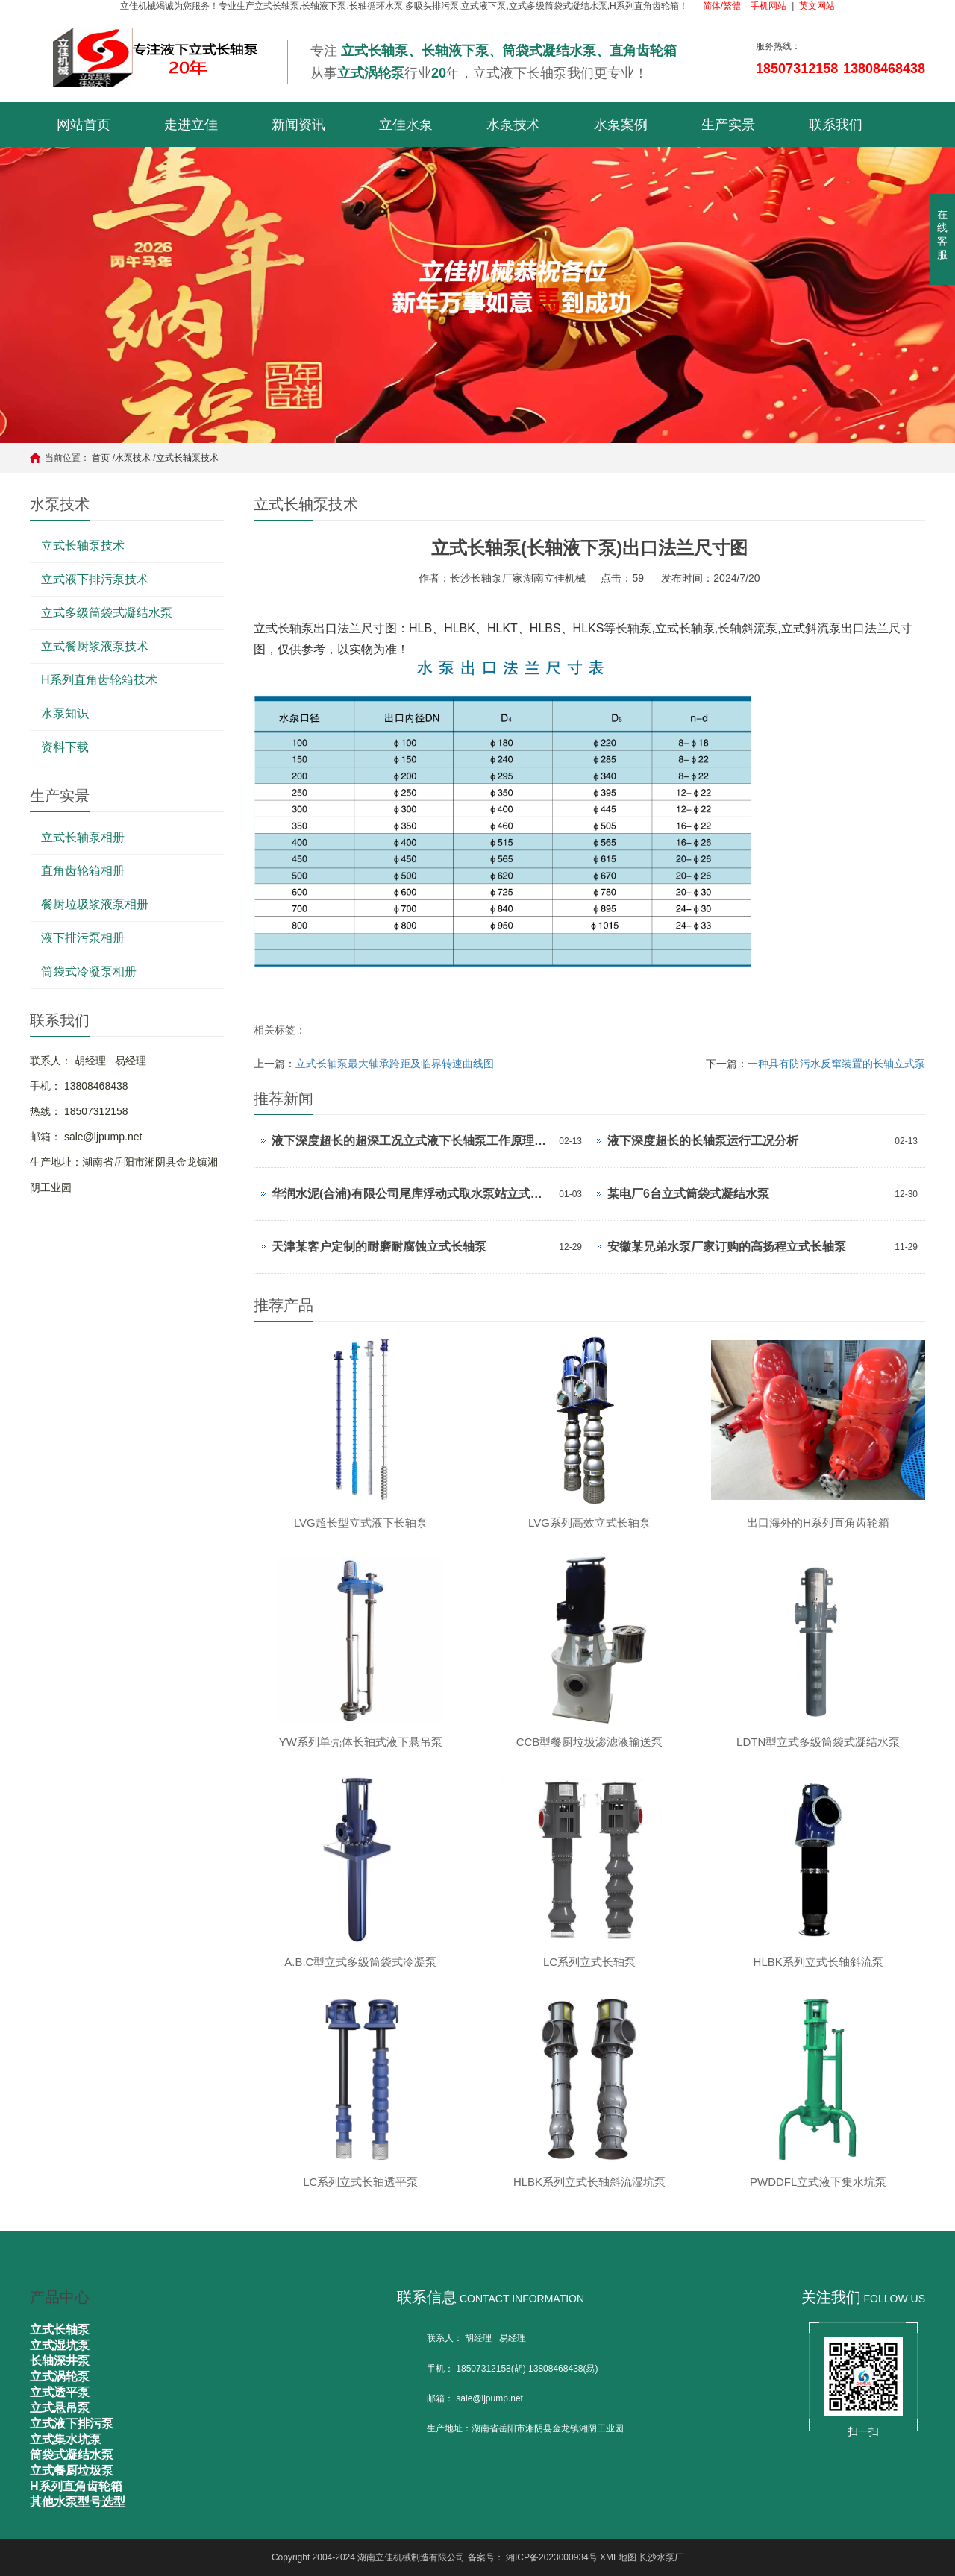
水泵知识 (65, 713)
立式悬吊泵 (60, 2407)
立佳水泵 (406, 124)
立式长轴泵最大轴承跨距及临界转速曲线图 (394, 1063)
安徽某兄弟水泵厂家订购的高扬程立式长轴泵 (726, 1246)
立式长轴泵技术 (187, 458)
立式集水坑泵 (65, 2439)
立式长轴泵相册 (83, 837)
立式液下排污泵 (71, 2423)
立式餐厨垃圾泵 (71, 2470)
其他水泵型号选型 (77, 2501)
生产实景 (728, 124)
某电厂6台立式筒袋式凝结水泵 (688, 1193)
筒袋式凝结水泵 (71, 2454)
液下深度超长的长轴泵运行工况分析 (702, 1140)
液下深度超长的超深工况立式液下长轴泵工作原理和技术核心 (411, 1140)
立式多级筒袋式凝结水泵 (106, 612)
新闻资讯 (298, 124)
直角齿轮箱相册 (83, 870)
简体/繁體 (722, 6)
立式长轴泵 (60, 2329)
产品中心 (60, 2297)
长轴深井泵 (60, 2360)
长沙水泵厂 (661, 2557)
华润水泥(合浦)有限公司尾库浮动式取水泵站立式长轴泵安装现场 (411, 1193)
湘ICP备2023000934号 (552, 2557)
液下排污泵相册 (83, 938)
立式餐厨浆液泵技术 (94, 646)
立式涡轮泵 (60, 2376)
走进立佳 (191, 124)
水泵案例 (621, 124)
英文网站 (817, 6)
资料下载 (65, 747)
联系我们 (835, 124)
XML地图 (618, 2557)
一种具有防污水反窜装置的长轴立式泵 (836, 1063)
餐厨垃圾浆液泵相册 (94, 904)
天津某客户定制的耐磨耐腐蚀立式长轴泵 (379, 1246)
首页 (101, 458)
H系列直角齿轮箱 (76, 2486)
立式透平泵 (60, 2392)
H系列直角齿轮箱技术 (99, 679)
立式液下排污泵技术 (94, 579)
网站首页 (83, 124)
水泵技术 (513, 124)
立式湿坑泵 (60, 2345)
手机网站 (768, 6)
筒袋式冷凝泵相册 (89, 971)
